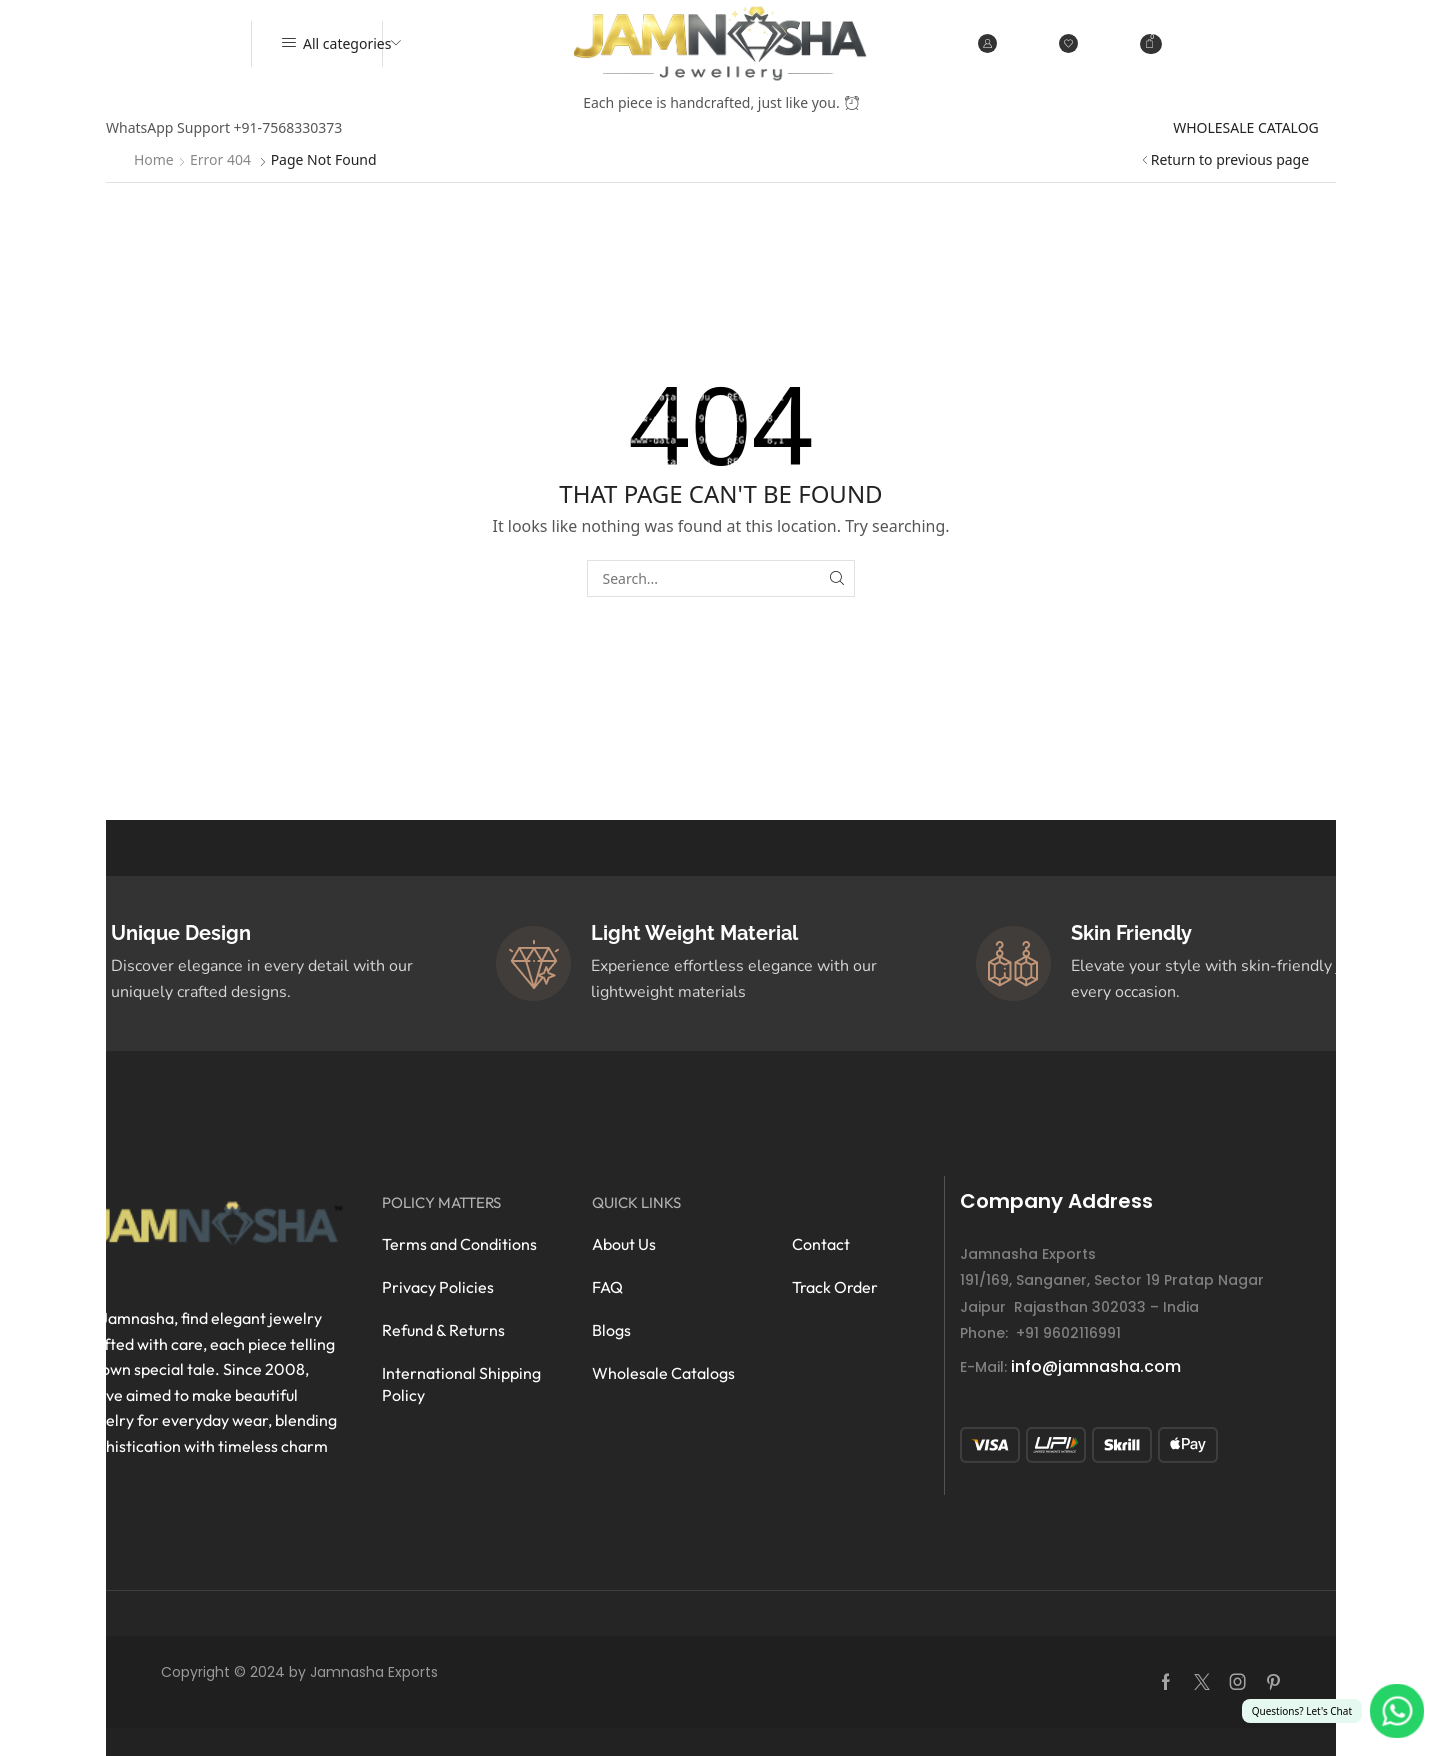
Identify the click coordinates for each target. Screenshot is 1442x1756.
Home (154, 159)
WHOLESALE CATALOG (1246, 128)
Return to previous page (1230, 159)
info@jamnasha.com (1096, 1366)
